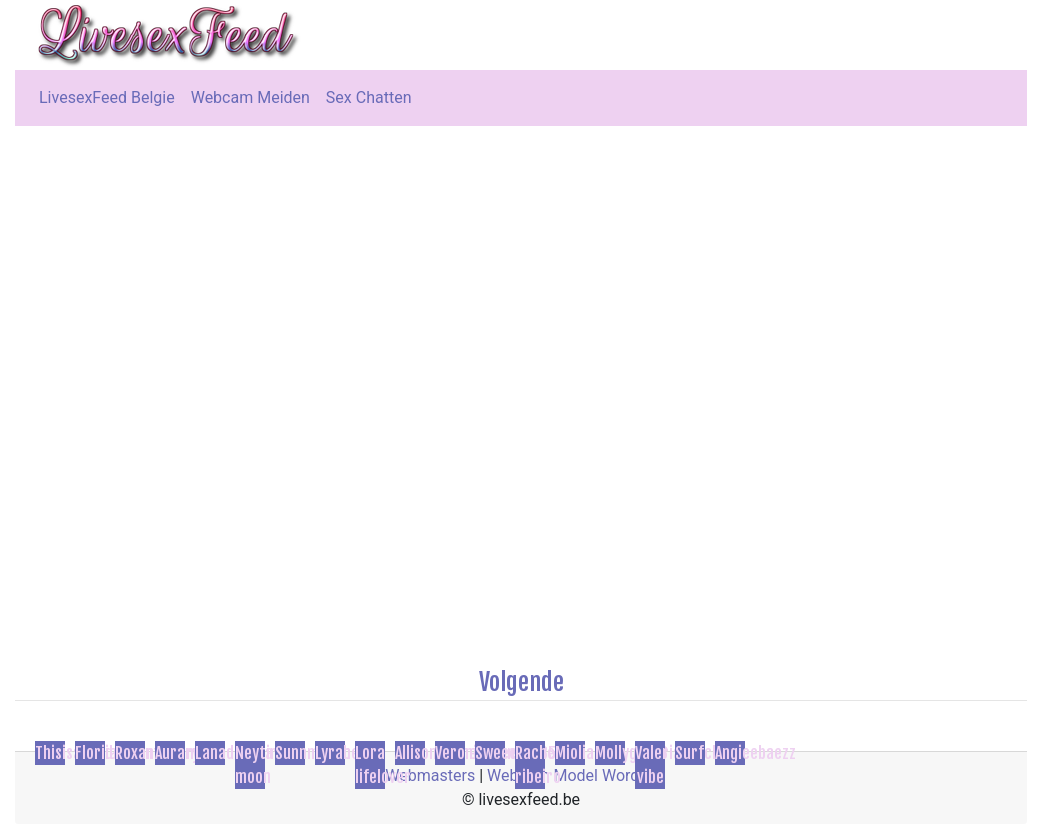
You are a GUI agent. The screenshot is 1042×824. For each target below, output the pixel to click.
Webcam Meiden (250, 97)
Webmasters (430, 775)
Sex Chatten (369, 97)
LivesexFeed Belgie (107, 97)
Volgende (521, 682)
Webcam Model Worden (572, 775)
